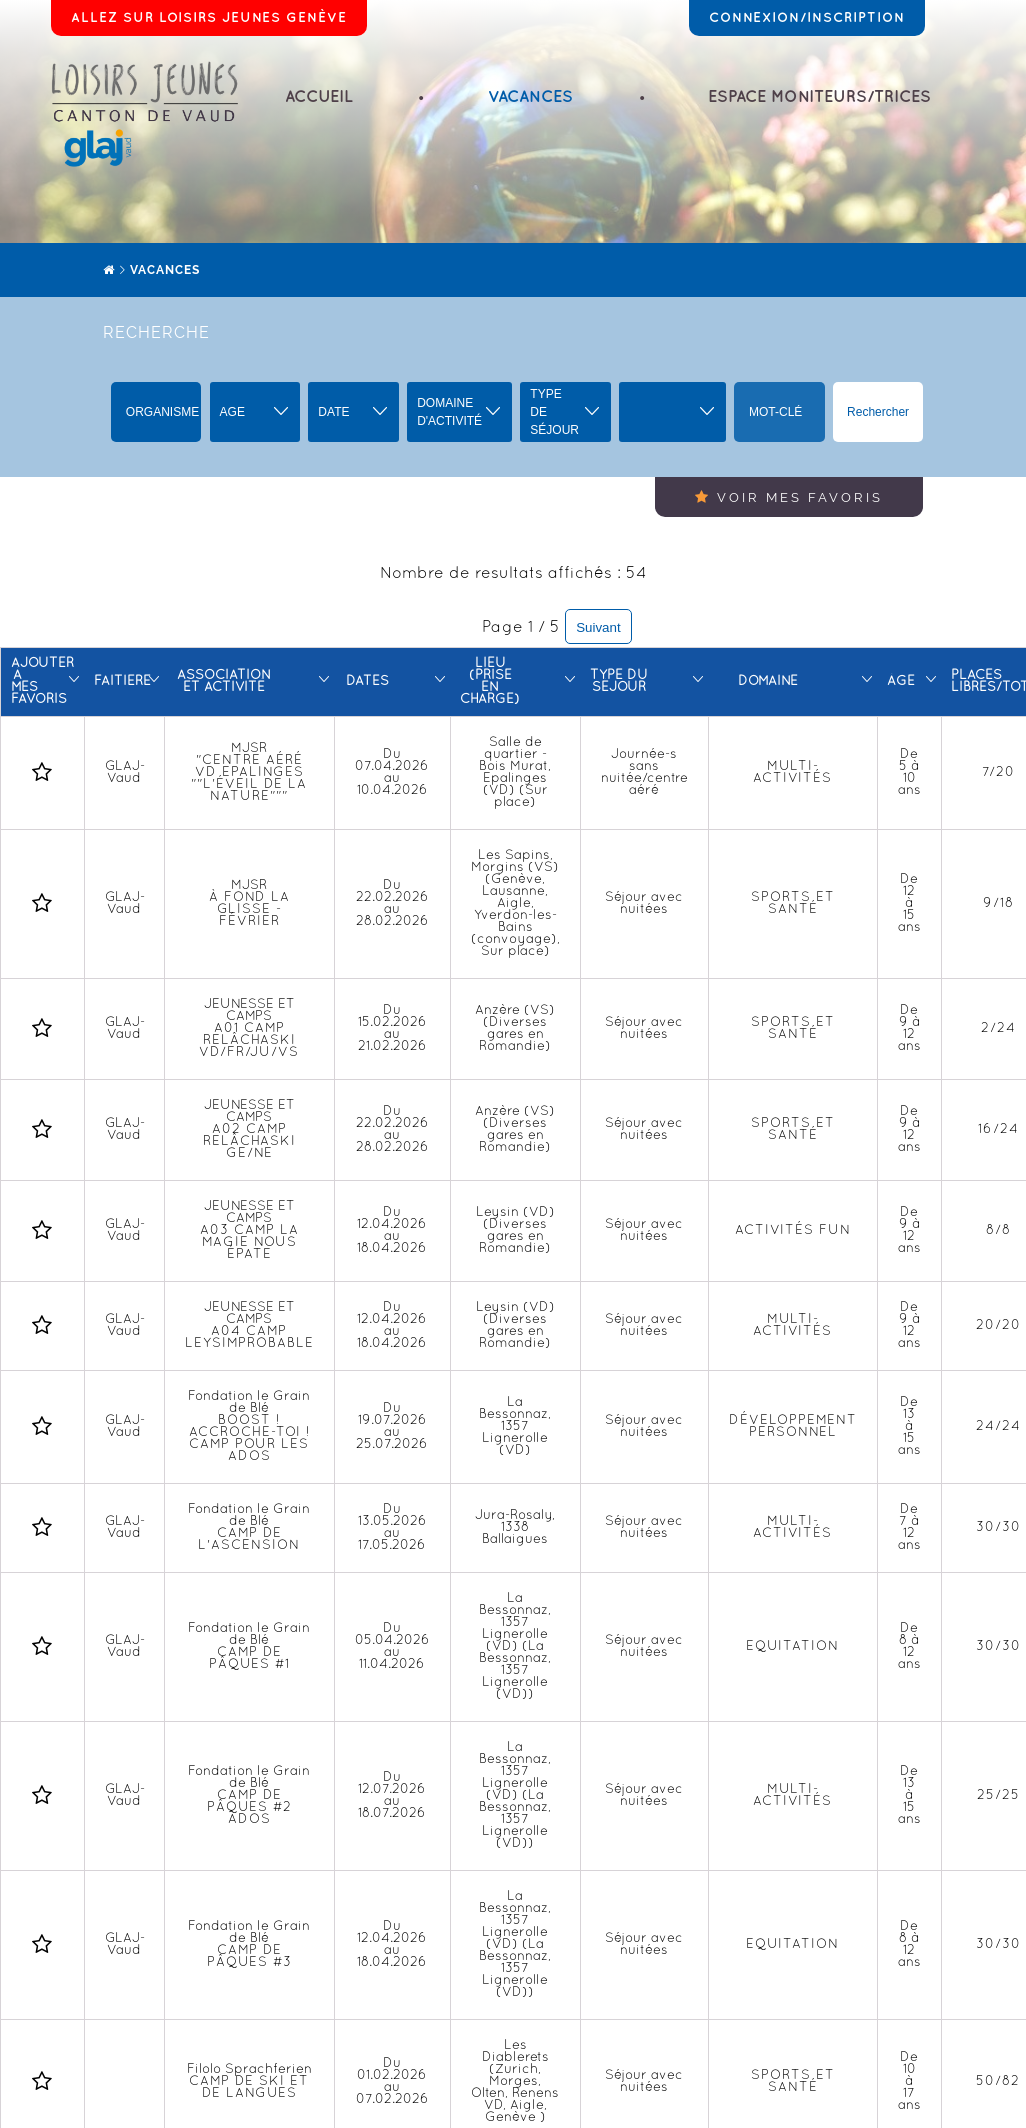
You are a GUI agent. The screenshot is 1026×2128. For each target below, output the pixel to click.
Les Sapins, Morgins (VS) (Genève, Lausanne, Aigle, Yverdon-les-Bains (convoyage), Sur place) (515, 904)
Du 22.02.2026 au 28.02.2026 (392, 904)
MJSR (249, 773)
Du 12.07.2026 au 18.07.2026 (392, 1796)
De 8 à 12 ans (909, 1647)
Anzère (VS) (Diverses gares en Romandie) (515, 1029)
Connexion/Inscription (807, 18)
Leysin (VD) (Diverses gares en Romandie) (515, 1231)
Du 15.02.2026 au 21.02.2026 (392, 1029)
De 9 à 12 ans (909, 1029)
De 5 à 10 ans (909, 773)
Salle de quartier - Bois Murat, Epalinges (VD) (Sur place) (515, 773)
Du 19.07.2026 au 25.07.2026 (392, 1427)
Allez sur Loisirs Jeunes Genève (209, 18)
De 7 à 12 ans (909, 1528)
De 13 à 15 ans (909, 1427)
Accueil (319, 97)
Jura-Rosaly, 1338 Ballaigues (515, 1528)
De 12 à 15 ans (909, 904)
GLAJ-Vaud (125, 773)
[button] (255, 412)
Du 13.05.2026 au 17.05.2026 (392, 1528)
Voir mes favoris (789, 497)
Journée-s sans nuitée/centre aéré (644, 773)
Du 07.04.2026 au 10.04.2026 (392, 773)
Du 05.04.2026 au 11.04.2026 (392, 1647)
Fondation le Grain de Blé (249, 1427)
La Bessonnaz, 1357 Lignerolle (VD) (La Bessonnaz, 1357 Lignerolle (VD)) (515, 1647)
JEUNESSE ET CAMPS (249, 1029)
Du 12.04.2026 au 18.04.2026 (392, 1231)
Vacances (530, 97)
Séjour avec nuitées (644, 904)
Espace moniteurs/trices (819, 97)
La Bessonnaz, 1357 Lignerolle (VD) (515, 1427)
